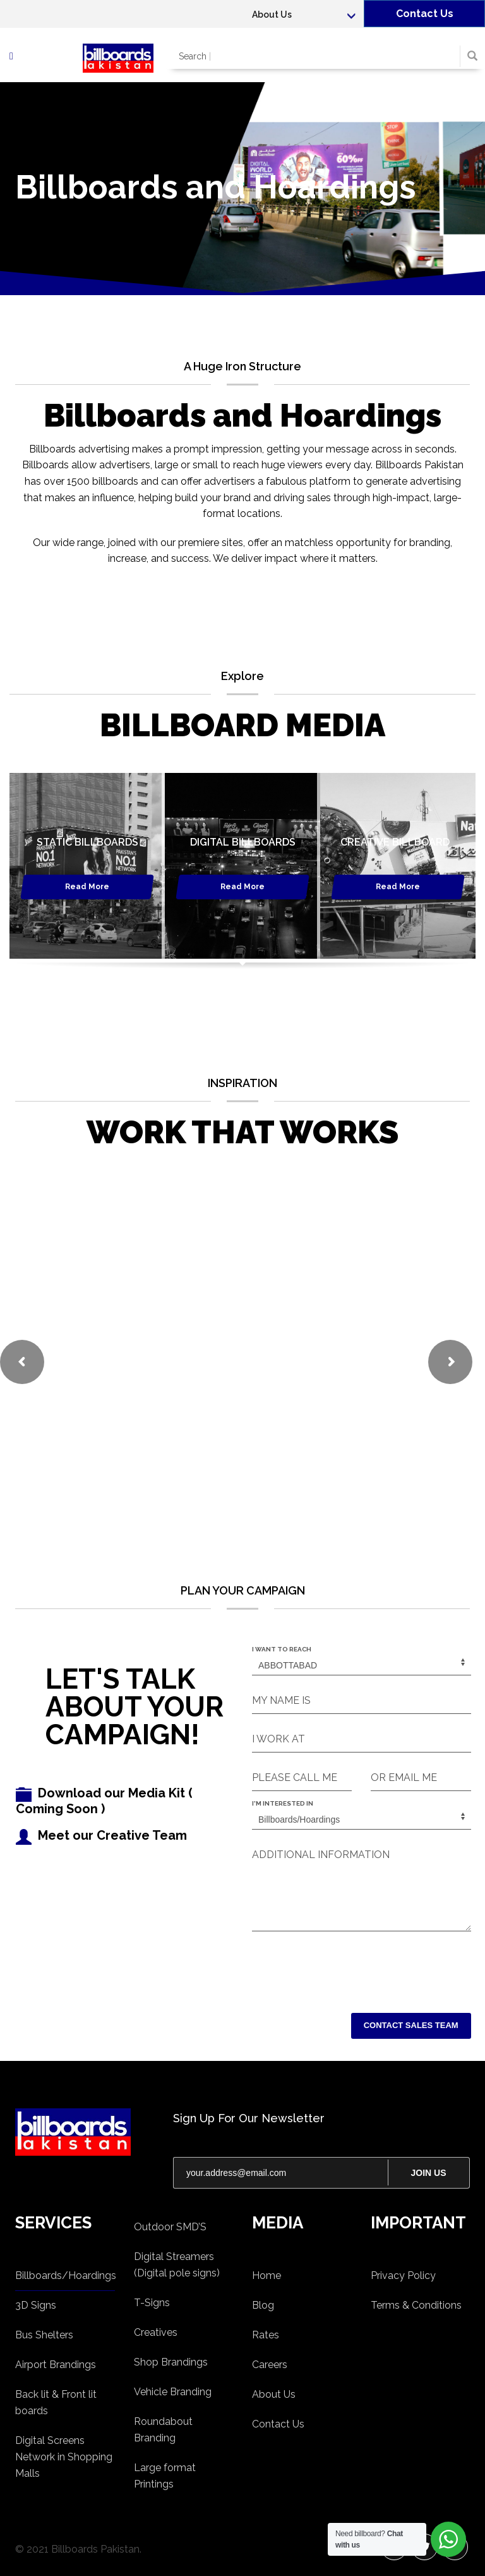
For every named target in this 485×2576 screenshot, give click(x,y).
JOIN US (428, 2173)
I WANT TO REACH (281, 1649)
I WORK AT (278, 1739)
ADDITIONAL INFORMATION (321, 1855)
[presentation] (348, 1968)
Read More (87, 886)
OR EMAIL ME (404, 1777)
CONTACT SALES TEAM (411, 2025)
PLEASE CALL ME (294, 1777)
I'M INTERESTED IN (282, 1803)
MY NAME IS (281, 1700)
